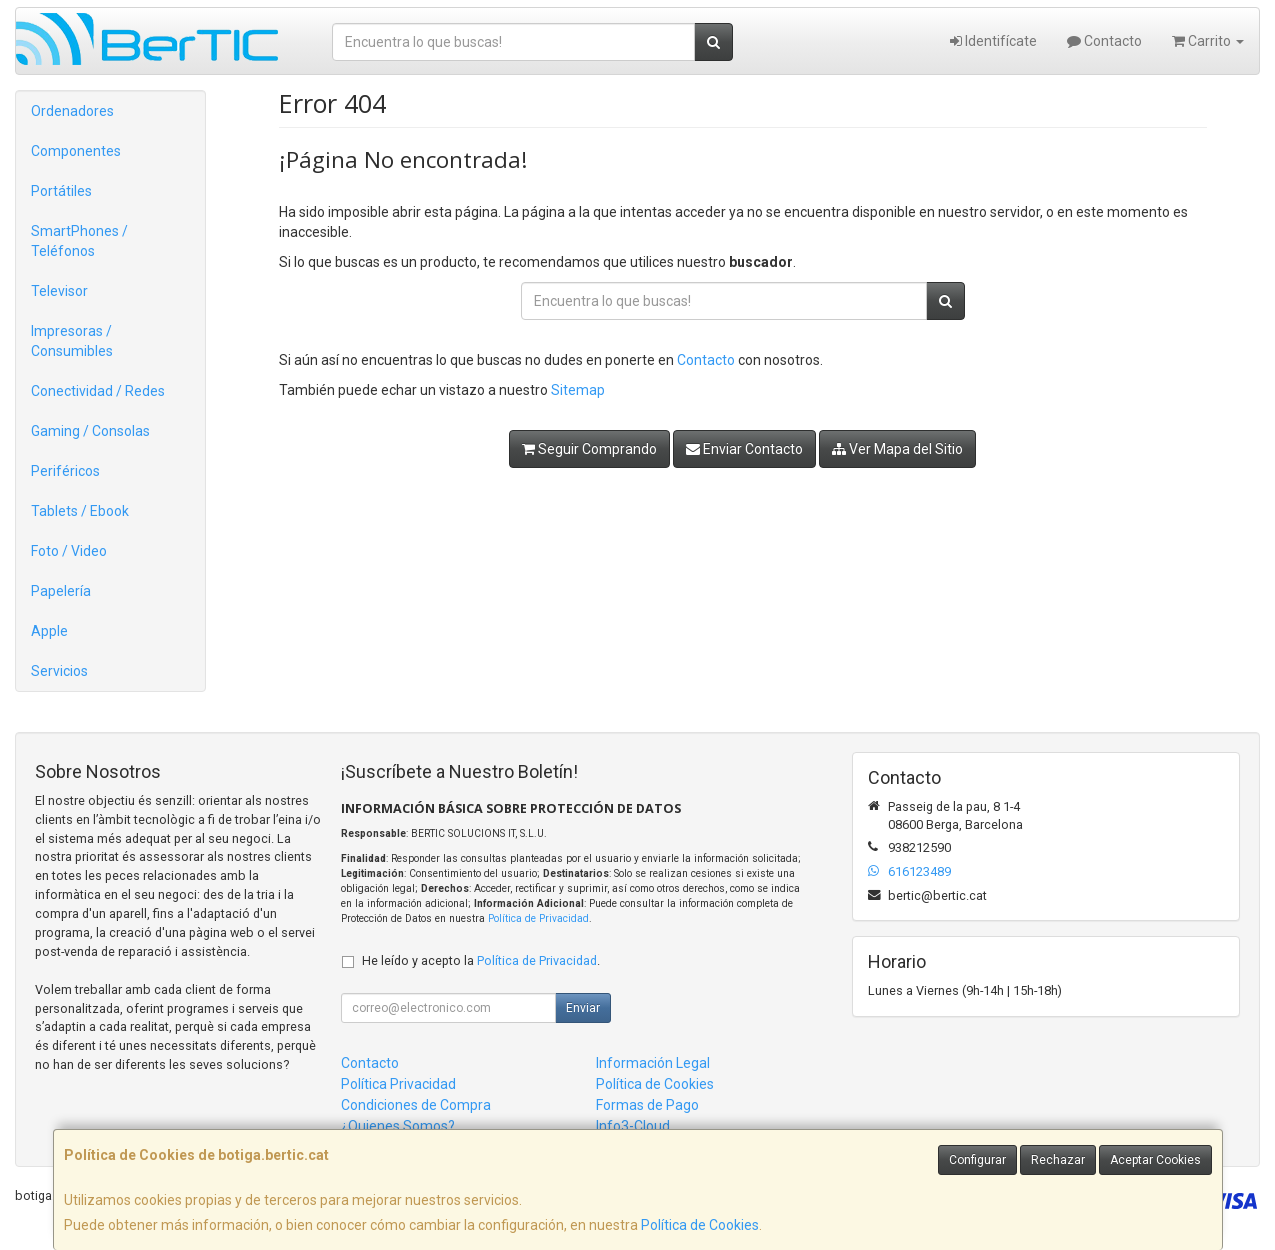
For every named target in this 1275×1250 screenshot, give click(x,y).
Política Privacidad (398, 1084)
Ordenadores (72, 111)
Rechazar (1058, 1160)
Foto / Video (69, 551)
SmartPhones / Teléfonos (79, 241)
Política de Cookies (700, 1225)
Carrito (1208, 41)
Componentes (76, 151)
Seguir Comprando (589, 449)
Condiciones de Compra (416, 1105)
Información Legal (653, 1063)
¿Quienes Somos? (398, 1126)
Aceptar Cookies (1155, 1160)
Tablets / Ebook (80, 511)
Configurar (977, 1160)
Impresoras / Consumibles (72, 341)
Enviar (583, 1008)
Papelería (61, 591)
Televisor (59, 291)
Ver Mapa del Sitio (897, 449)
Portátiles (61, 191)
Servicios (59, 671)
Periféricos (65, 471)
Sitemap (578, 390)
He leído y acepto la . (481, 960)
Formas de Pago (647, 1105)
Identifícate (993, 41)
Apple (49, 631)
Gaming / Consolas (90, 431)
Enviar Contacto (744, 449)
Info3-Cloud (633, 1126)
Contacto (1104, 41)
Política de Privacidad (538, 918)
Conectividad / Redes (98, 391)
